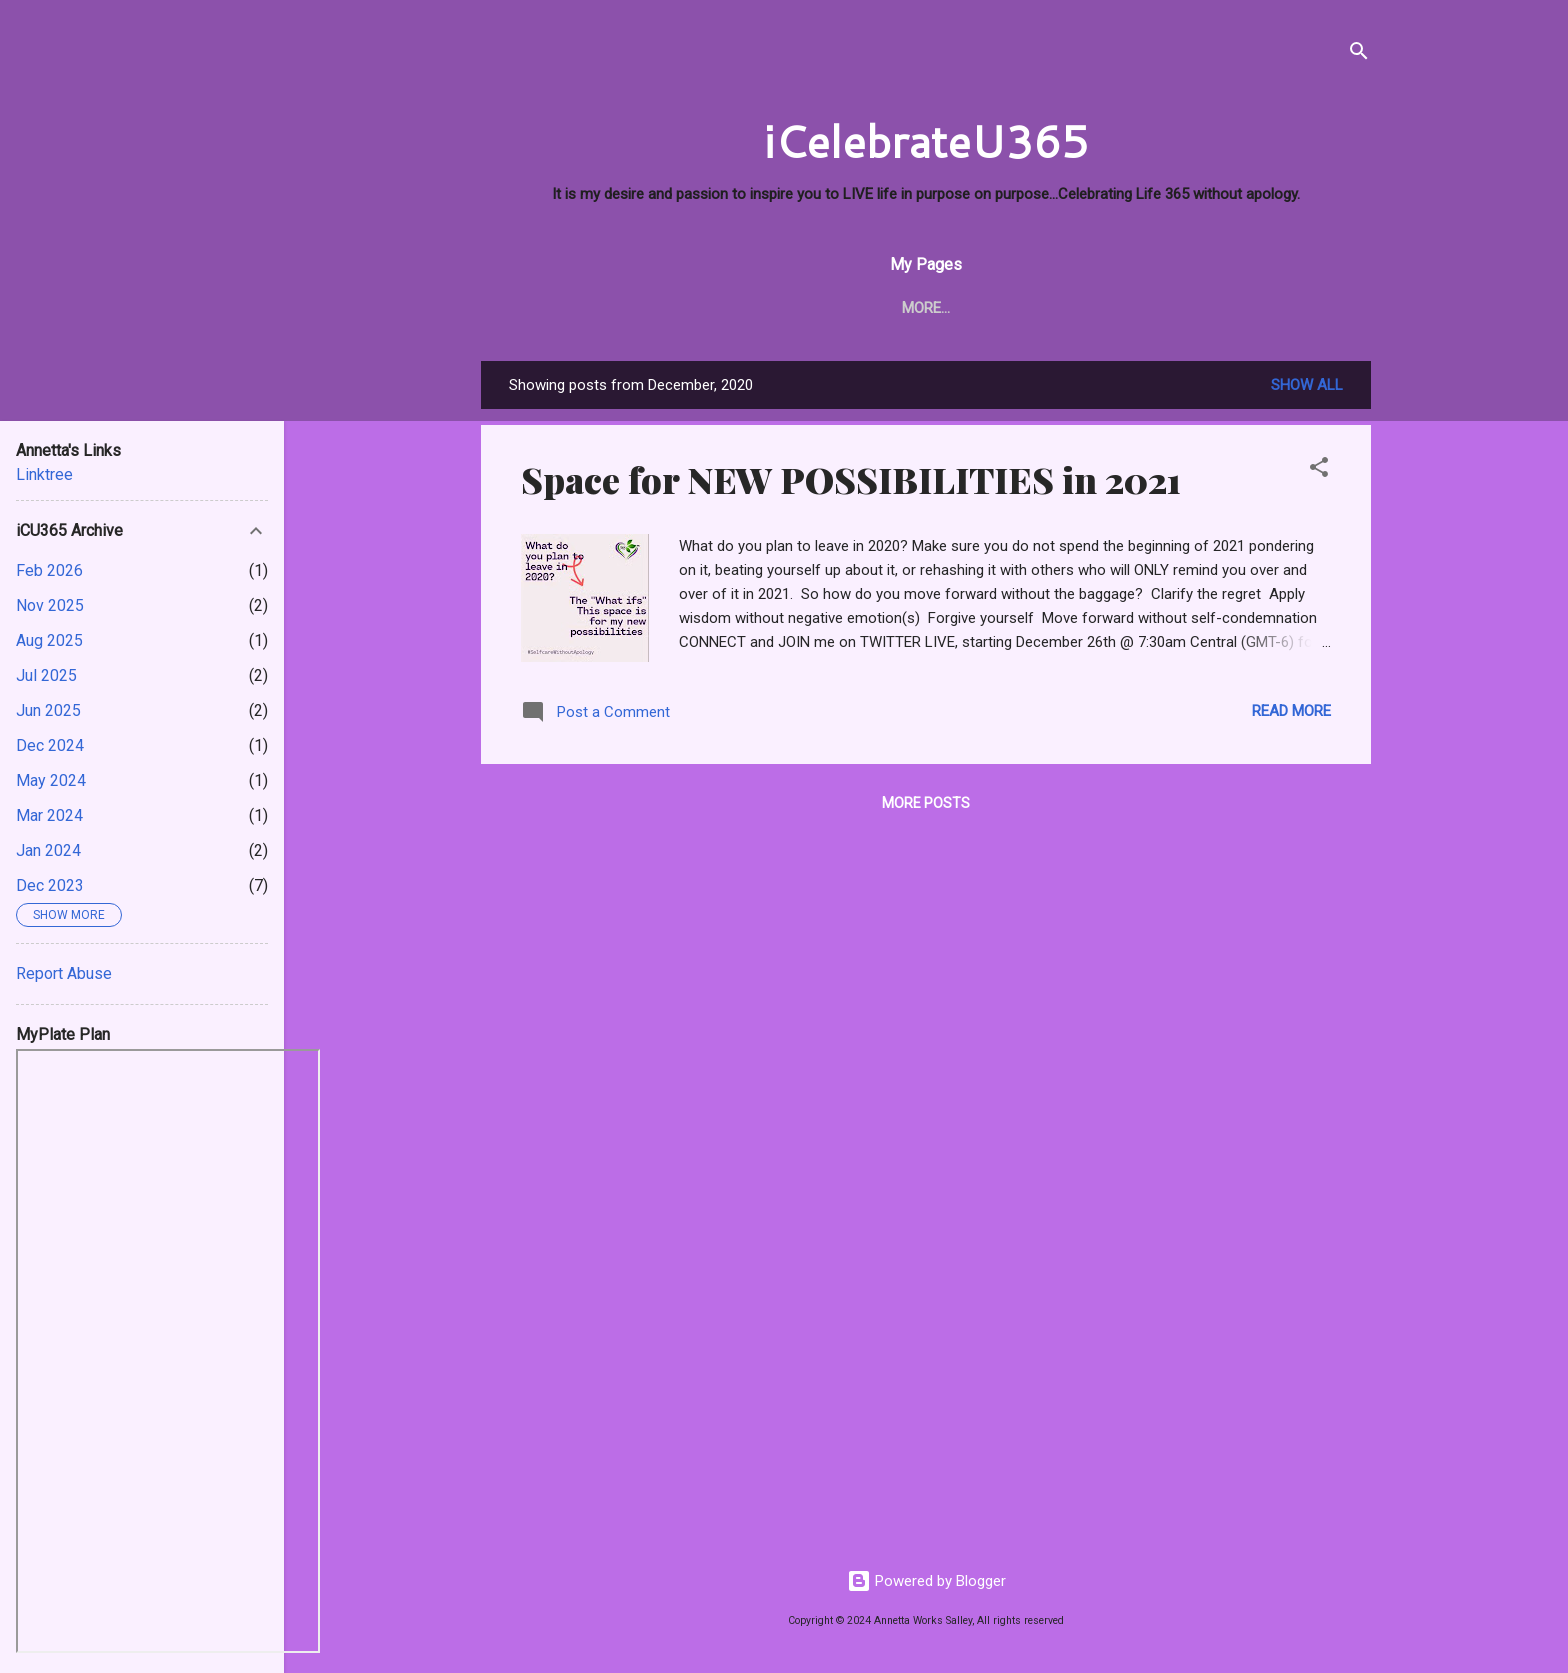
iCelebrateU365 (926, 141)
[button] (1319, 470)
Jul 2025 (46, 675)
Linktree (44, 474)
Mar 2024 (49, 815)
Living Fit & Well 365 (973, 308)
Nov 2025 (50, 605)
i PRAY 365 (824, 308)
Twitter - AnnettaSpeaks (1183, 308)
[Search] (1359, 54)
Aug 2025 (49, 640)
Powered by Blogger (926, 1581)
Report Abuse (64, 973)
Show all (1307, 385)
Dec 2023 (50, 885)
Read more (1291, 711)
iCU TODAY (715, 308)
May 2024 (51, 780)
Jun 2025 (48, 710)
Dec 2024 (50, 745)
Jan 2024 (48, 850)
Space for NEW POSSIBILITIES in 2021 (851, 479)
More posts (926, 803)
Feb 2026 (49, 570)
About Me (607, 308)
